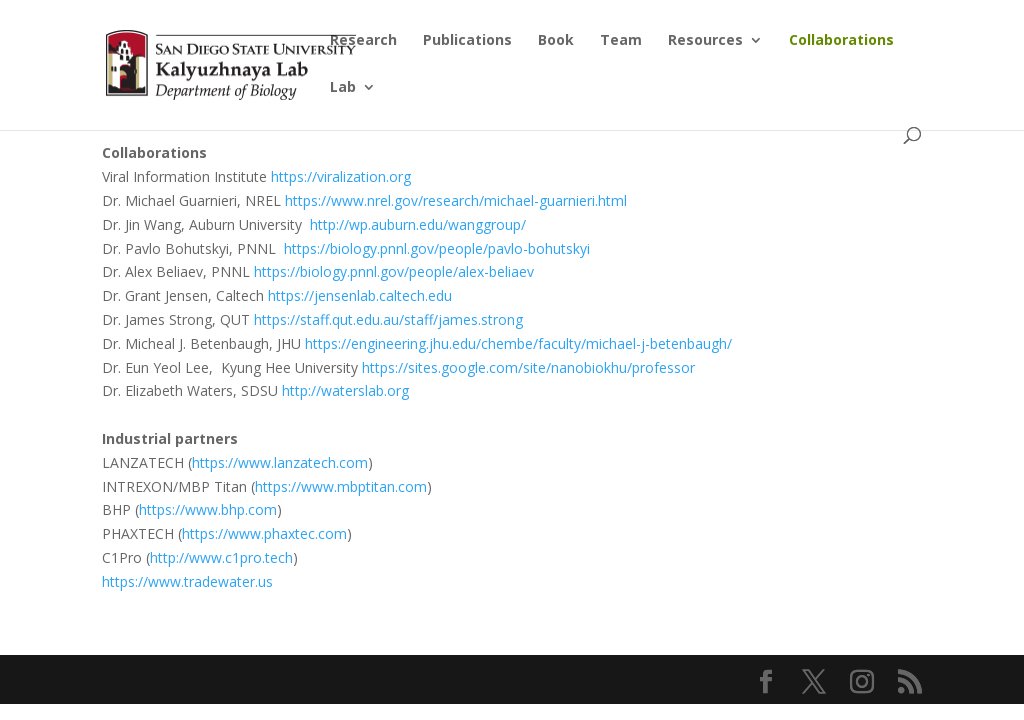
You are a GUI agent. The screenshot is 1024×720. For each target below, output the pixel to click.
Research (363, 41)
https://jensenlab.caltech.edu (360, 295)
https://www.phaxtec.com (264, 533)
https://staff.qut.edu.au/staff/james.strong (388, 319)
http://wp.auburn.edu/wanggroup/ (418, 224)
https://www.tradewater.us (187, 581)
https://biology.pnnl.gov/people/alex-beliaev (394, 271)
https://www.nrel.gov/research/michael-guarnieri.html (456, 200)
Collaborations (841, 41)
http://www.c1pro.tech (221, 557)
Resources (705, 41)
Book (556, 41)
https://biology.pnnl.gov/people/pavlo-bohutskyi (437, 248)
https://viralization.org (339, 176)
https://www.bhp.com (208, 509)
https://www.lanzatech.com (280, 462)
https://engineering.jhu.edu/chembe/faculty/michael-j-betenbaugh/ (518, 343)
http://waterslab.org (345, 390)
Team (621, 41)
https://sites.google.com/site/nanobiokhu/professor (528, 367)
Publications (467, 41)
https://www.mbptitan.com (341, 486)
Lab (343, 88)
